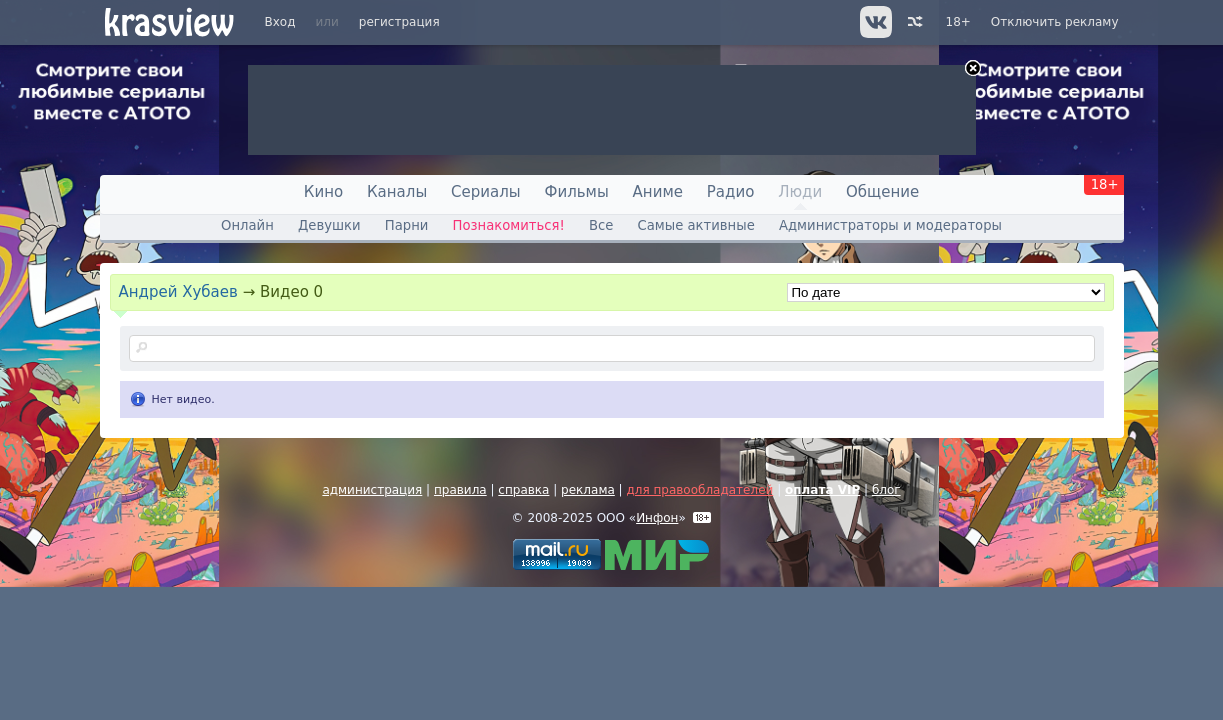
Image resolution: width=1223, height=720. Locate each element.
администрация (372, 490)
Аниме (658, 192)
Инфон (657, 518)
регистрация (399, 22)
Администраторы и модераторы (890, 225)
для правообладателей (699, 490)
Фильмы (577, 192)
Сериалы (486, 192)
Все (601, 225)
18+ (958, 22)
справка (523, 490)
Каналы (397, 192)
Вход (280, 22)
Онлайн (247, 225)
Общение (882, 192)
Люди (800, 192)
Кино (323, 192)
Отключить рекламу (1055, 22)
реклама (588, 490)
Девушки (329, 225)
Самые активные (696, 225)
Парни (407, 225)
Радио (731, 192)
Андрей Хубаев (178, 292)
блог (886, 490)
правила (460, 490)
